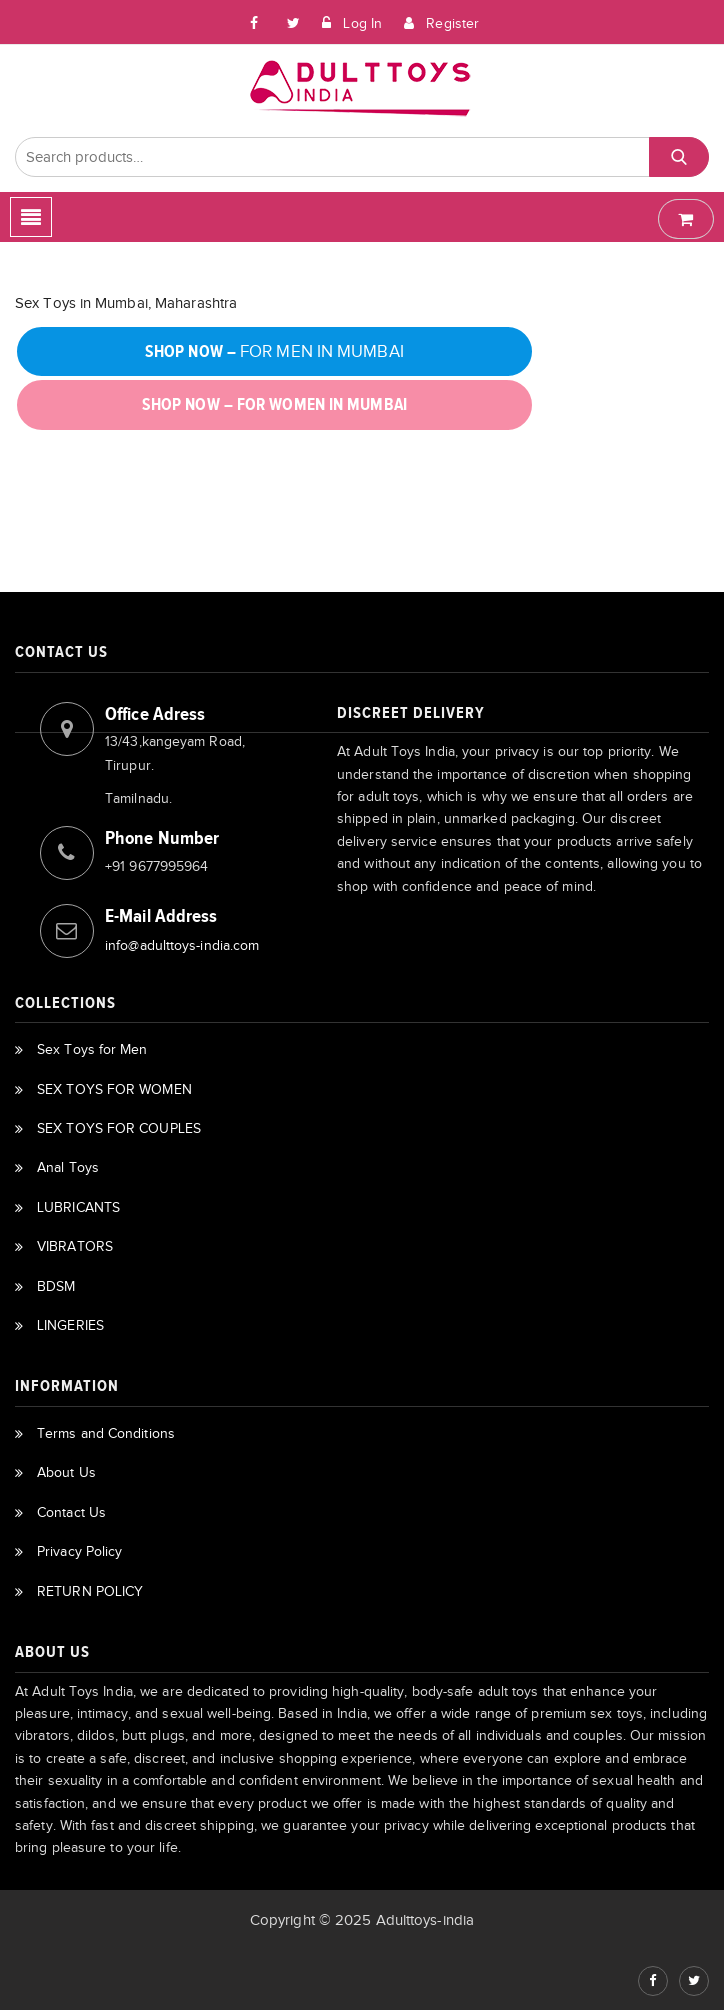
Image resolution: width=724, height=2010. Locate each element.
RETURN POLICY (90, 1591)
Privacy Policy (79, 1551)
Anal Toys (68, 1167)
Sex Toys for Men (92, 1049)
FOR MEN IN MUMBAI (274, 351)
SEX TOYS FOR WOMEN (114, 1089)
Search (679, 157)
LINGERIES (70, 1325)
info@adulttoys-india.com (182, 945)
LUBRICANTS (78, 1207)
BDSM (56, 1286)
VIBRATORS (75, 1246)
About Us (66, 1472)
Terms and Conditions (106, 1433)
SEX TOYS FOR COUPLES (119, 1128)
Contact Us (71, 1512)
